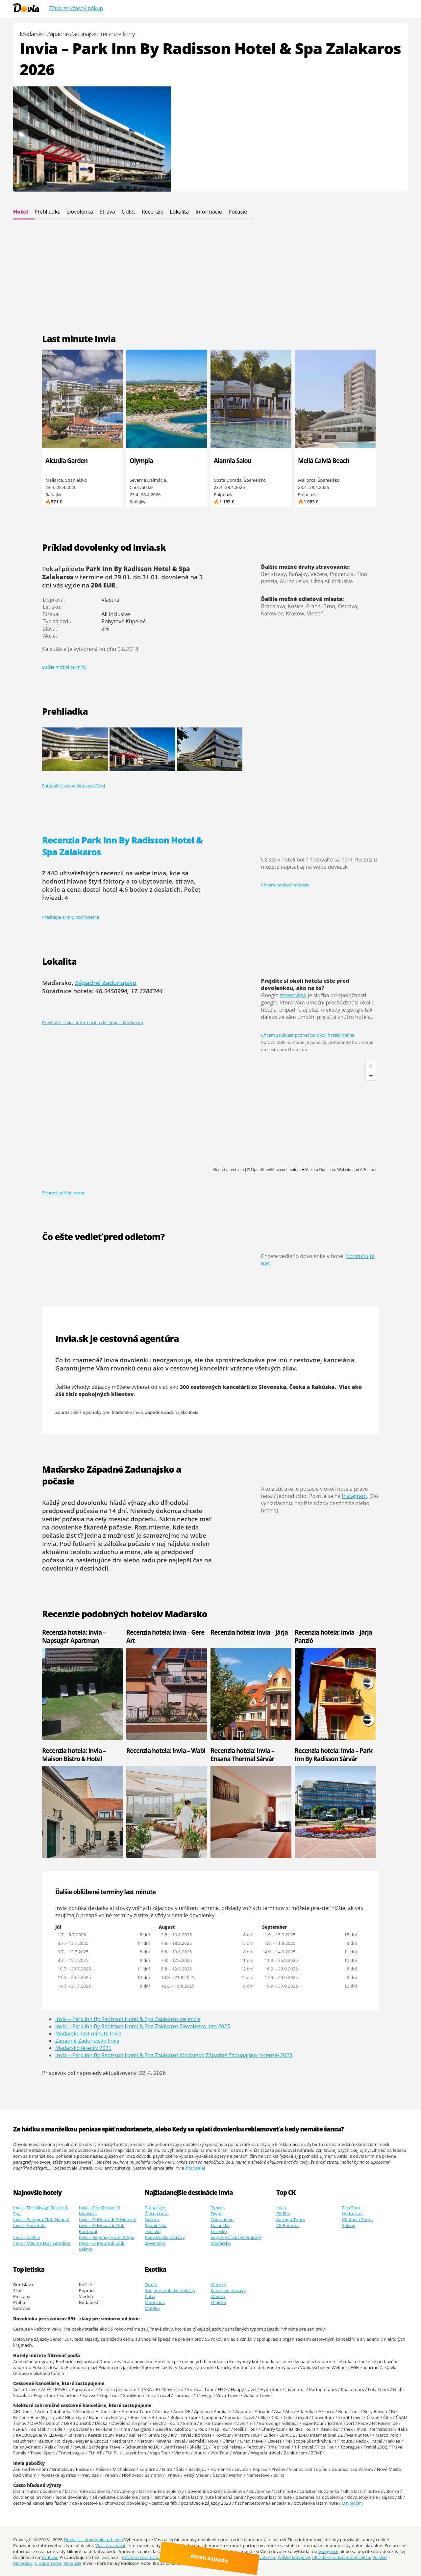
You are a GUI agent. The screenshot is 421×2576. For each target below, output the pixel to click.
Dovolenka (80, 211)
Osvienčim (352, 2503)
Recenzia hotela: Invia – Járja (249, 1632)
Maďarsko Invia (127, 1412)
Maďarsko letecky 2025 (83, 2048)
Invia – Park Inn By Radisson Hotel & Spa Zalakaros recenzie (128, 2019)
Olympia (141, 460)
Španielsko (156, 2225)
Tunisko (153, 2231)
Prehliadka (48, 211)
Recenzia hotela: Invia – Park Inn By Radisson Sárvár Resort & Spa (333, 1758)
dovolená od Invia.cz (142, 2557)
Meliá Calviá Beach (323, 460)
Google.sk (328, 2551)
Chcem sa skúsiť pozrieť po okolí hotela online (308, 1035)
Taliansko (220, 2225)
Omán (151, 2285)
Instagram (354, 1496)
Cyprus (217, 2208)
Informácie (208, 211)
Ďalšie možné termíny (64, 667)
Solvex (348, 2225)
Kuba (150, 2296)
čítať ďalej (195, 2168)
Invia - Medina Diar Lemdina (41, 2243)
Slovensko (155, 2243)
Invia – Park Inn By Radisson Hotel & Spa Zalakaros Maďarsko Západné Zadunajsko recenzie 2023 (173, 2055)
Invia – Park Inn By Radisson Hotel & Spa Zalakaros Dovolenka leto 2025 (142, 2026)
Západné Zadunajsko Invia (171, 1412)
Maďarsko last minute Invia (88, 2033)
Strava (107, 211)
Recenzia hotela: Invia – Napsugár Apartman (74, 1636)
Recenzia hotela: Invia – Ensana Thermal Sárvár (242, 1754)
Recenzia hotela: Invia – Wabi (165, 1750)
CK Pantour (287, 2225)
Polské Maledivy (294, 2557)
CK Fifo (283, 2214)
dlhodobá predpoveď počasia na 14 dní (115, 1506)
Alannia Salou (232, 460)
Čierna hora (157, 2214)
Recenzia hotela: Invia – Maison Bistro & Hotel (74, 1754)
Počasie (238, 211)
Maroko (218, 2285)
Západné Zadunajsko (105, 982)
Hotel (20, 211)
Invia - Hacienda (29, 2225)
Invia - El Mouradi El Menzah (107, 2219)
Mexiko (217, 2296)
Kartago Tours (290, 2219)
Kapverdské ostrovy (165, 2237)
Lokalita (179, 211)
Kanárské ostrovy (228, 2290)
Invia (281, 2208)
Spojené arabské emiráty (235, 2237)
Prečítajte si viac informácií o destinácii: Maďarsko (92, 1022)
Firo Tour (351, 2208)
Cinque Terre (48, 2563)
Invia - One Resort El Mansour (99, 2211)
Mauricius (155, 2302)
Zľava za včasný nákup (76, 8)
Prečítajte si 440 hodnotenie (70, 917)
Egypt (216, 2214)
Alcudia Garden (66, 460)
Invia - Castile (26, 2237)
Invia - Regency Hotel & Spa (107, 2237)
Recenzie (152, 211)
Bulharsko (155, 2208)
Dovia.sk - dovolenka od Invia (93, 2539)
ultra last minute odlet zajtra (341, 2557)
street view (293, 995)
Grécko (152, 2219)
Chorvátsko (222, 2219)
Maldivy (153, 2308)
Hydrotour (352, 2214)
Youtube (49, 2557)
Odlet (128, 211)
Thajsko (218, 2302)
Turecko (218, 2231)
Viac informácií (110, 2545)
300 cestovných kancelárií (215, 1387)
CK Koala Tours (357, 2219)
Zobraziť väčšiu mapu (64, 1193)
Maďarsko (220, 2243)
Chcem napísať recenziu (285, 885)
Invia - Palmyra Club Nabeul (41, 2219)
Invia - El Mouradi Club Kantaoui (102, 2228)
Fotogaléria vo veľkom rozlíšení (73, 786)
